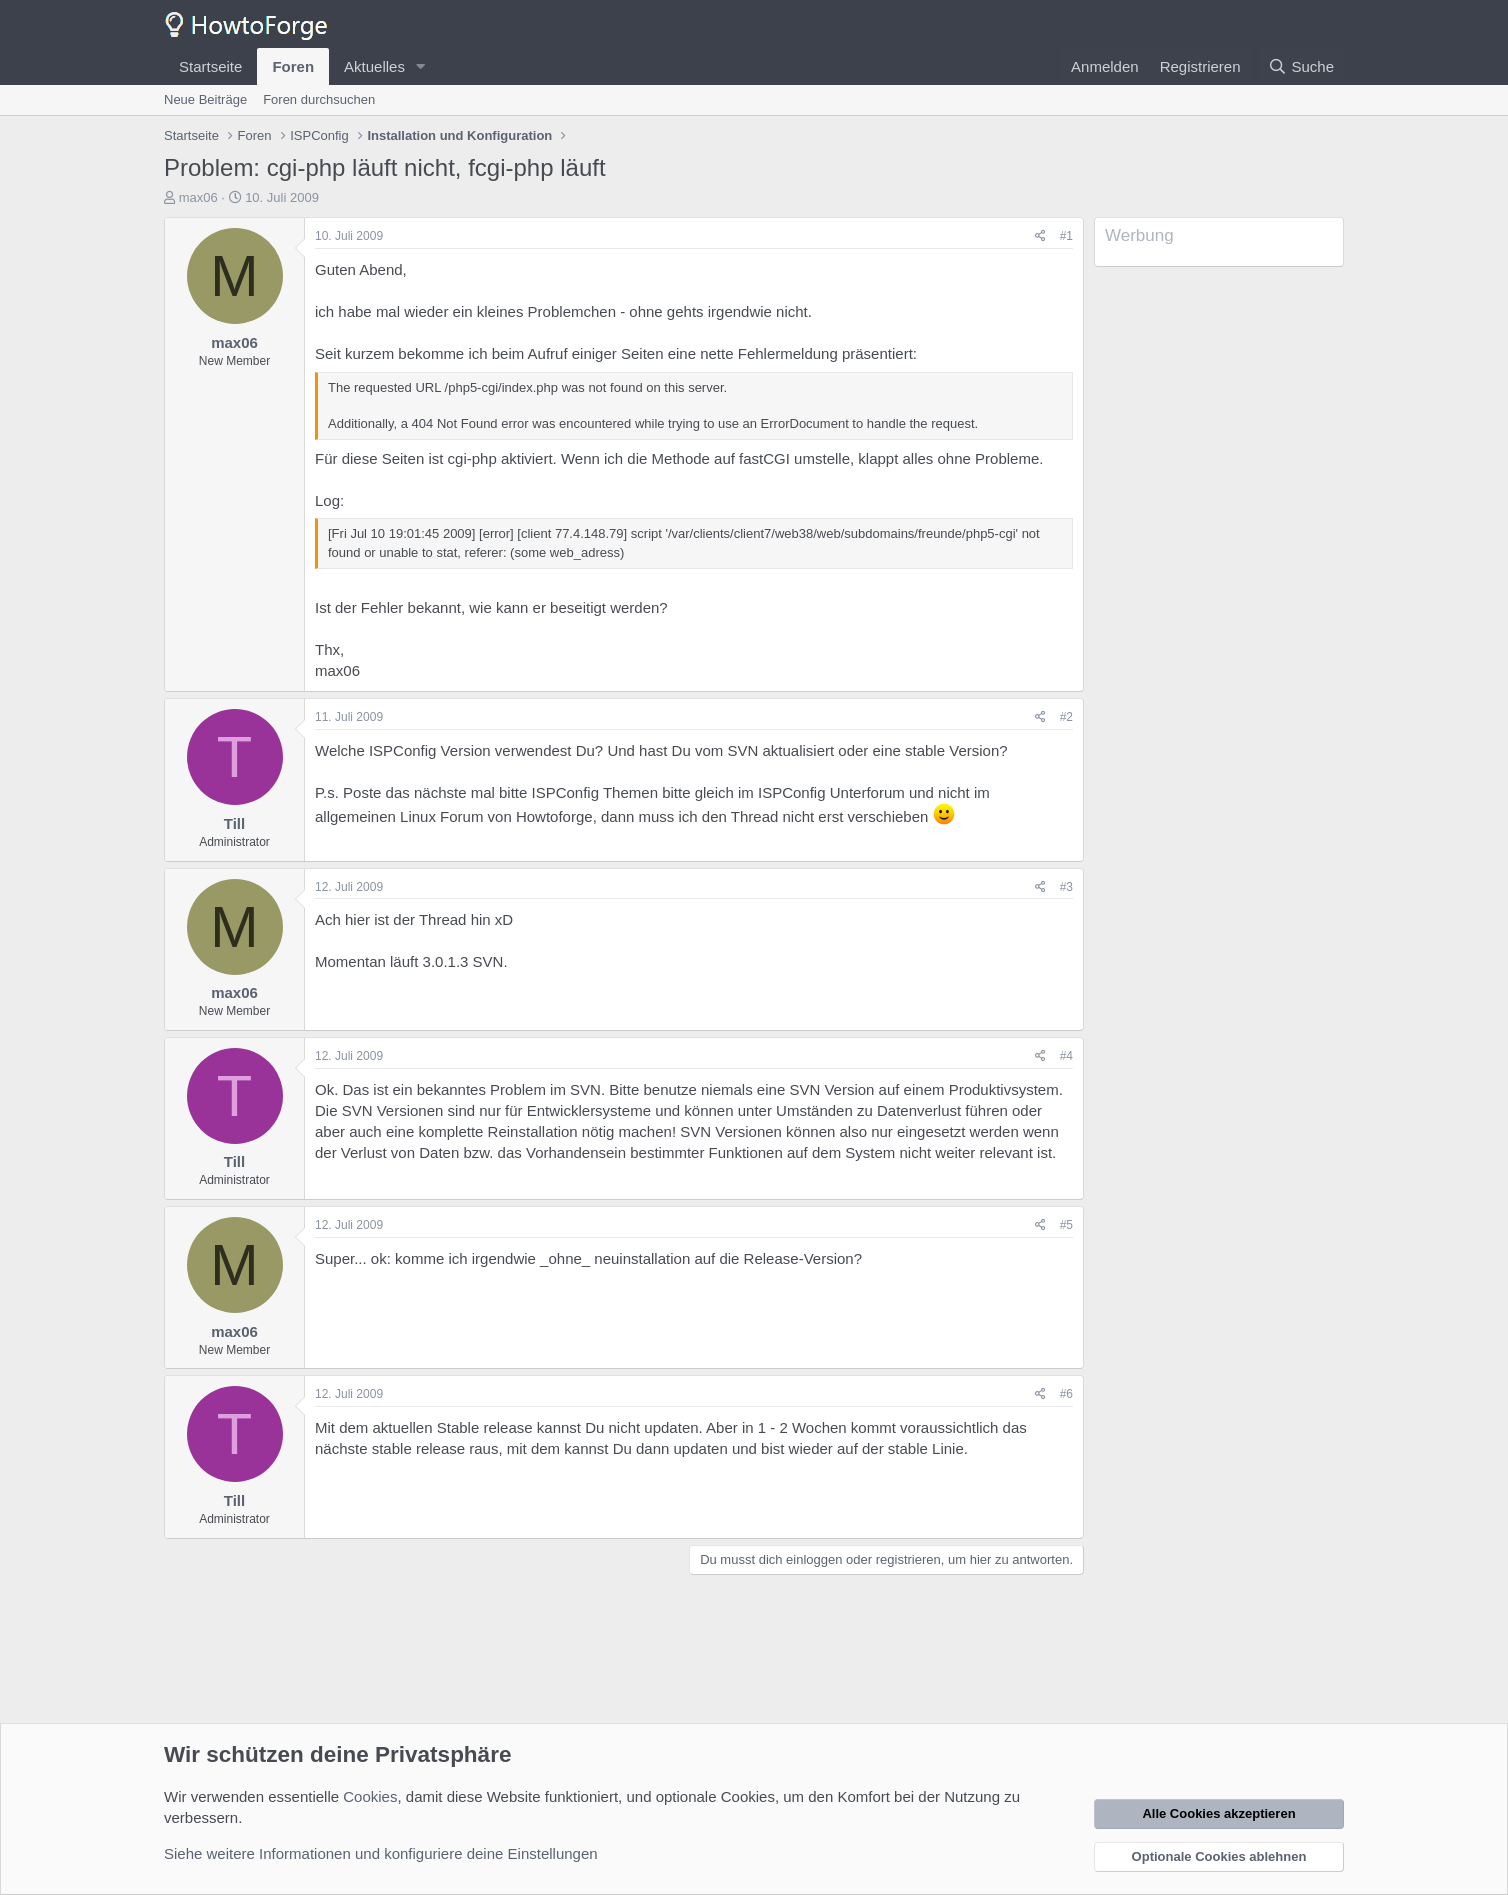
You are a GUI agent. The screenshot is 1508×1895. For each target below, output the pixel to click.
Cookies (370, 1796)
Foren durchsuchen (319, 99)
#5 (1066, 1225)
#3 (1066, 887)
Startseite (210, 66)
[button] (421, 66)
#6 (1066, 1394)
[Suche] (1301, 66)
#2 (1066, 717)
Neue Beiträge (205, 99)
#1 (1066, 236)
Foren (293, 66)
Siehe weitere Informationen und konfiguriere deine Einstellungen (381, 1853)
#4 (1066, 1056)
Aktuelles (374, 66)
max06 (198, 197)
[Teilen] (1040, 236)
